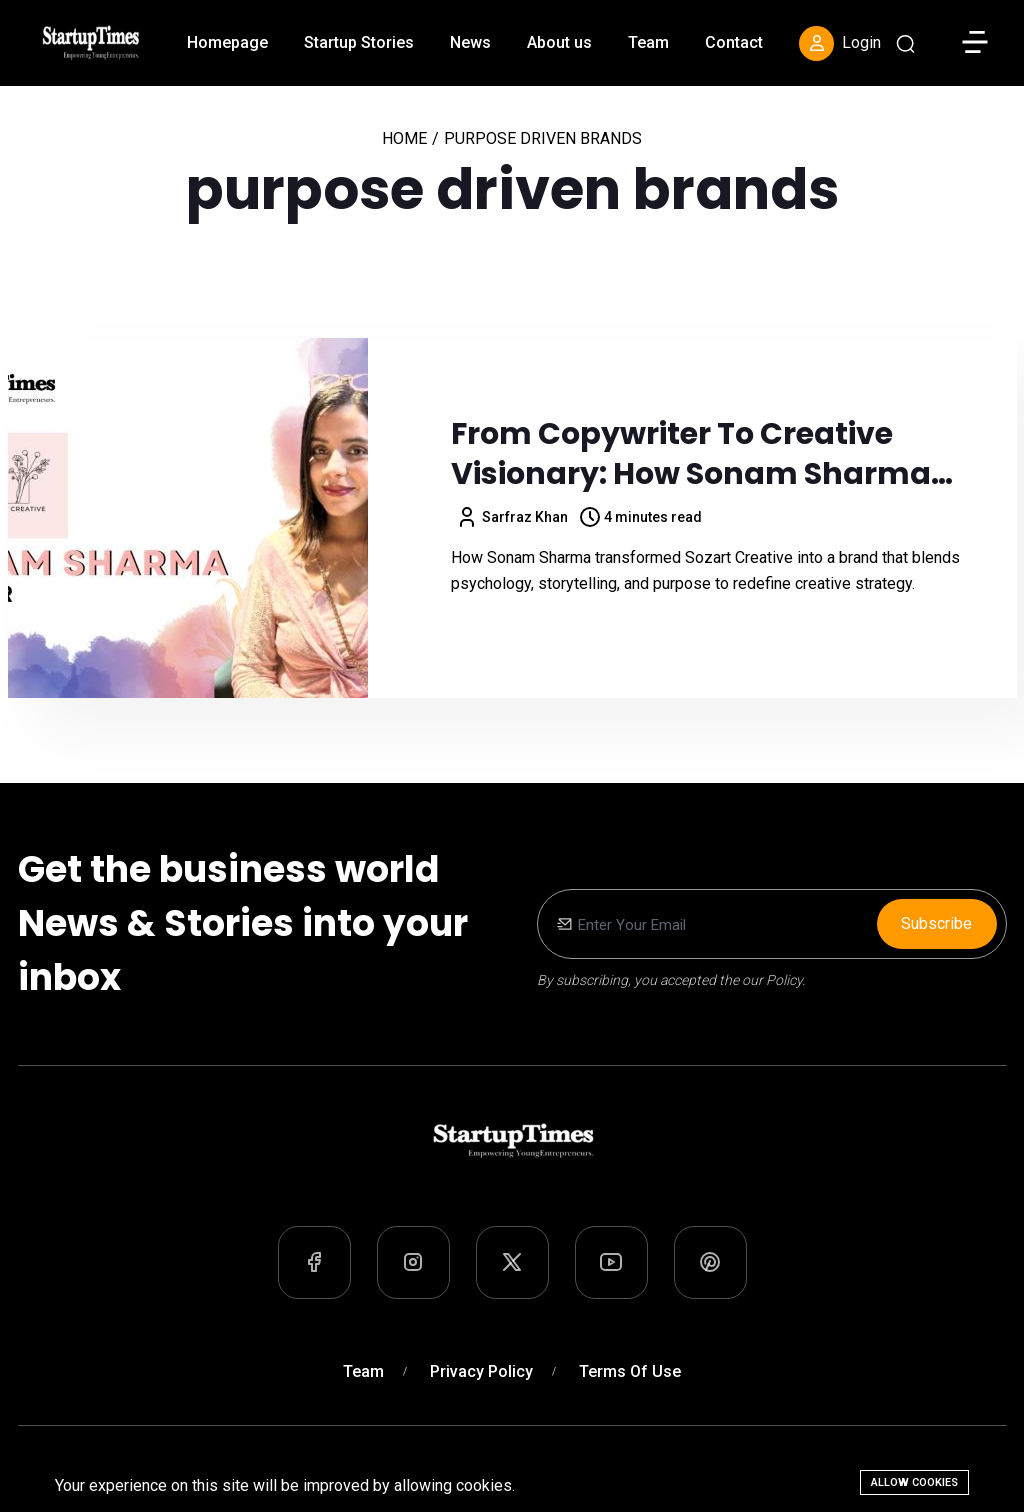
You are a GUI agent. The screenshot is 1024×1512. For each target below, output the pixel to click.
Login (840, 43)
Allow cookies (914, 1482)
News (470, 42)
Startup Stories (359, 42)
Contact (734, 42)
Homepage (227, 42)
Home (404, 138)
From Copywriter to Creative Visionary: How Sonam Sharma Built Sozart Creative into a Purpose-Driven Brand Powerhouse (724, 454)
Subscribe (936, 923)
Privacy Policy (481, 1371)
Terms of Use (630, 1371)
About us (559, 42)
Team (648, 42)
